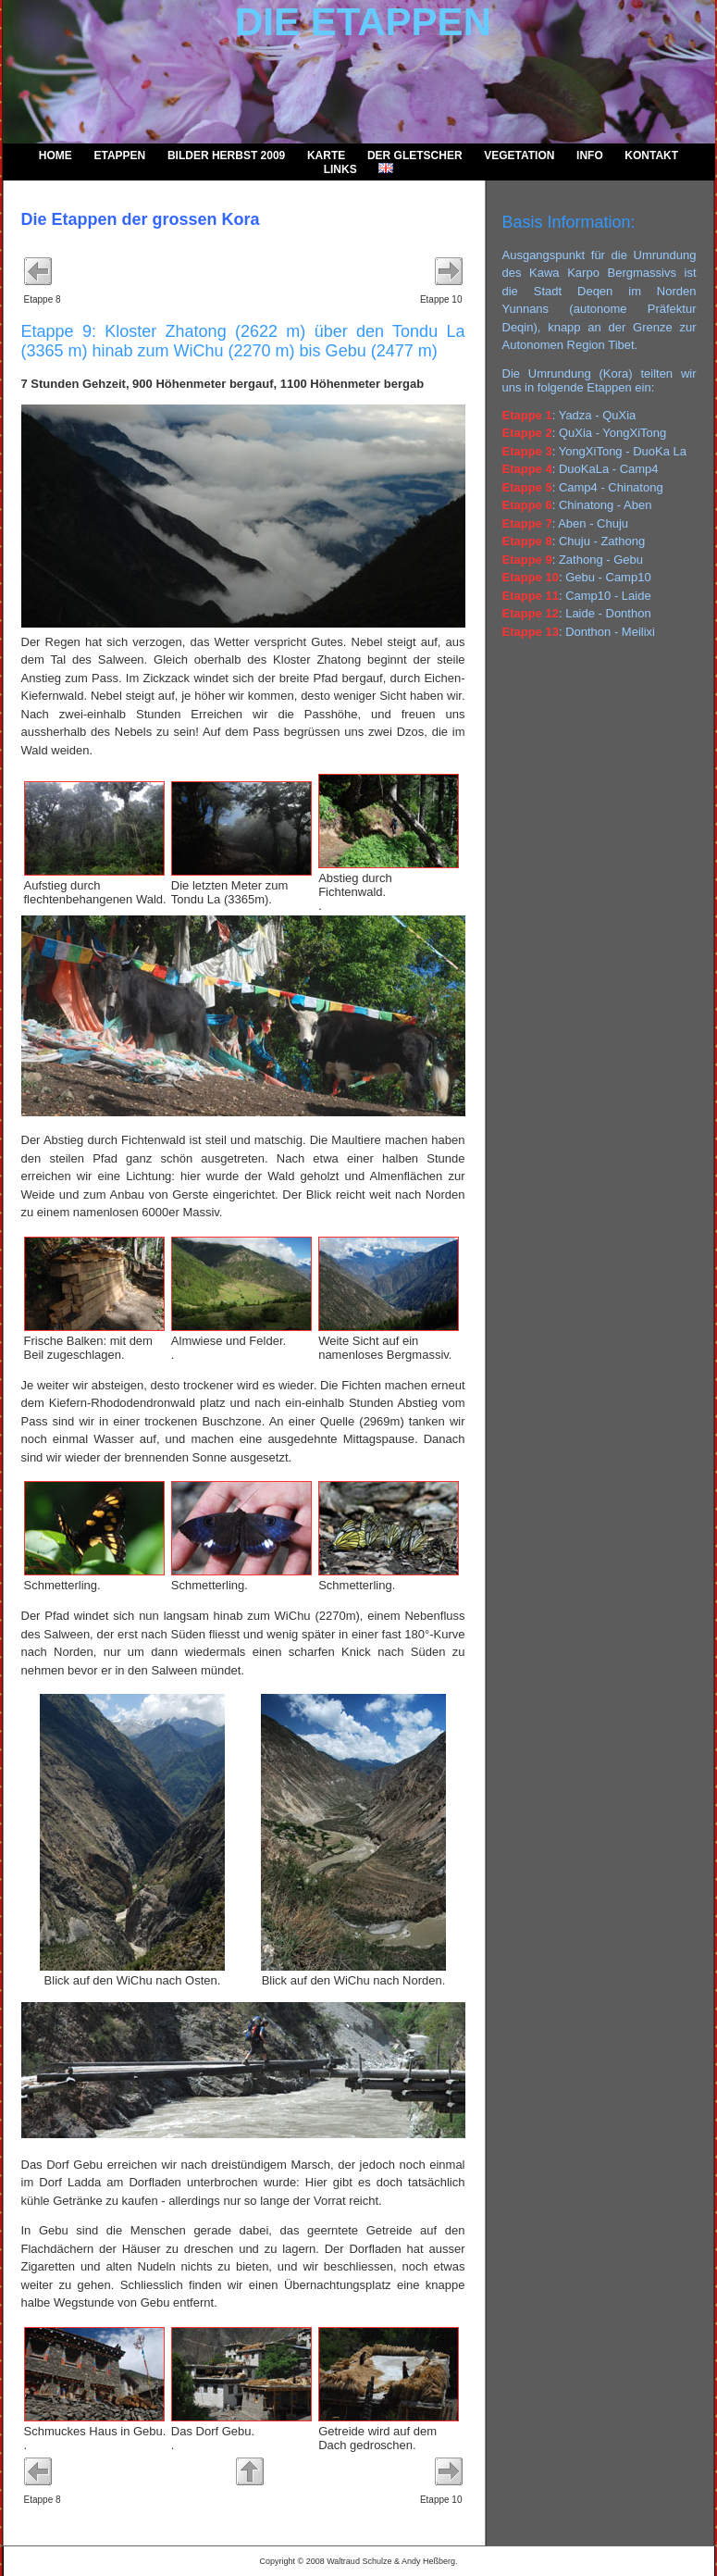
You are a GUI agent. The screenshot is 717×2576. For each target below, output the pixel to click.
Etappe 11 (530, 596)
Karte (326, 155)
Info (589, 155)
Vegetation (519, 155)
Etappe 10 (530, 577)
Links (340, 169)
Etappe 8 (527, 541)
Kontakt (651, 155)
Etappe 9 (527, 559)
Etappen (119, 155)
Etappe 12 (530, 613)
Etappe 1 (527, 415)
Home (55, 155)
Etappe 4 (527, 469)
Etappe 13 (530, 632)
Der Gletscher (415, 155)
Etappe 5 (527, 487)
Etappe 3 (527, 451)
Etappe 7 (527, 523)
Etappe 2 (527, 433)
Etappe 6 (527, 505)
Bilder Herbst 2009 (226, 155)
